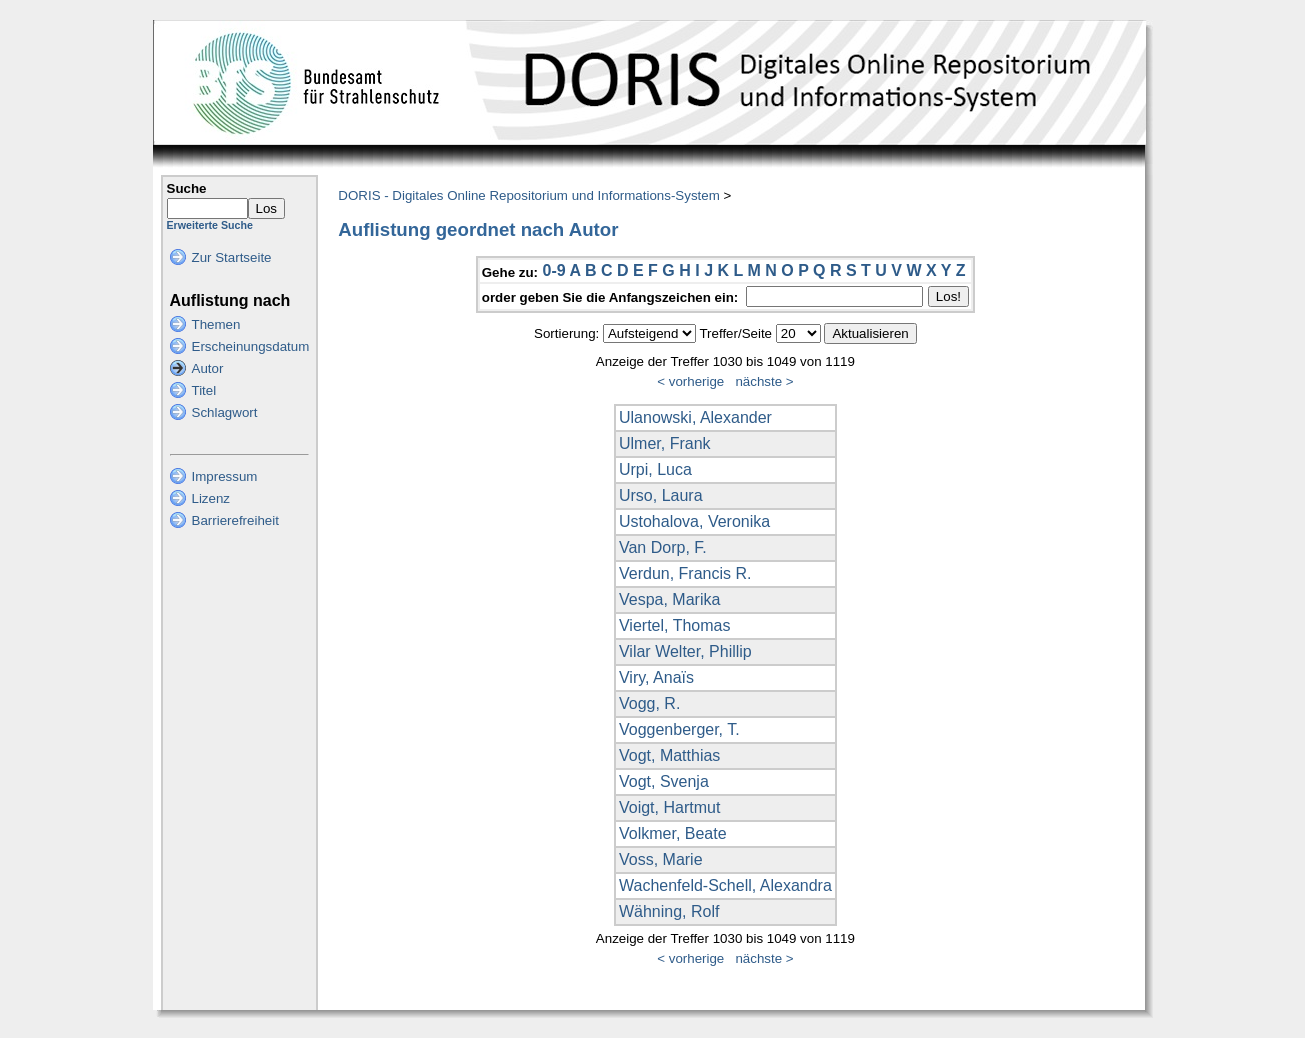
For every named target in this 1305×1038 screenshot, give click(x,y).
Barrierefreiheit (235, 520)
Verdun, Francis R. (685, 573)
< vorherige (690, 381)
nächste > (764, 381)
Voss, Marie (661, 859)
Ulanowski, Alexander (695, 417)
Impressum (225, 476)
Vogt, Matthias (669, 755)
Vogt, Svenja (664, 781)
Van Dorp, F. (663, 547)
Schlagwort (225, 412)
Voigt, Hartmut (669, 807)
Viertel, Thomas (674, 625)
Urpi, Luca (655, 469)
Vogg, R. (649, 703)
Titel (204, 390)
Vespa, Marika (669, 599)
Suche (187, 188)
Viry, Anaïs (656, 677)
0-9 (553, 270)
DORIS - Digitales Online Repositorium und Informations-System (528, 195)
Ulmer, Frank (665, 443)
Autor (208, 368)
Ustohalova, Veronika (694, 521)
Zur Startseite (232, 257)
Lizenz (211, 498)
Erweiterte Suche (210, 225)
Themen (216, 324)
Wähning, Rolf (669, 911)
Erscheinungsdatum (251, 346)
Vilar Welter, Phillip (685, 651)
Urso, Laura (661, 495)
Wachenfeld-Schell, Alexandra (725, 885)
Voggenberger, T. (679, 729)
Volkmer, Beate (673, 833)
